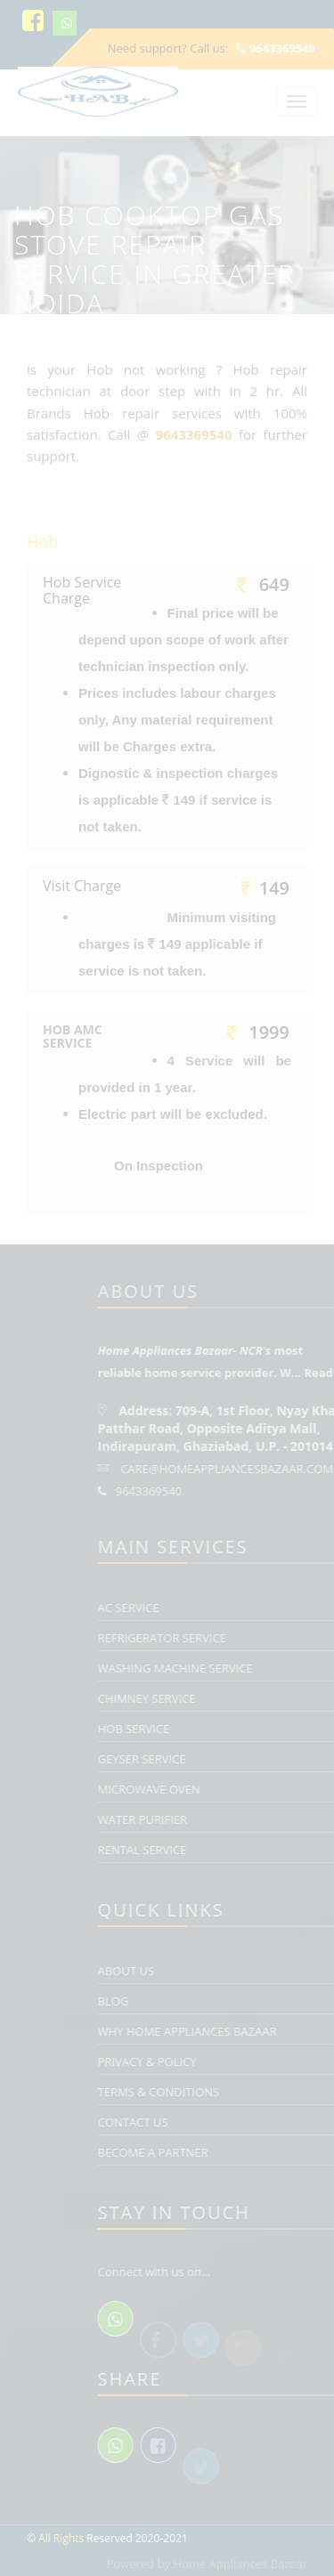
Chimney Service (260, 1698)
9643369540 (275, 48)
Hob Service (247, 1729)
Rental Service (255, 1850)
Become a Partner (266, 2152)
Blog (226, 2001)
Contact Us (246, 2122)
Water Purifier (256, 1819)
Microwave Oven (262, 1789)
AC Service (242, 1608)
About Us (239, 1971)
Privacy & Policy (260, 2062)
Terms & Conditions (271, 2092)
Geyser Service (255, 1759)
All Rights (61, 2538)
